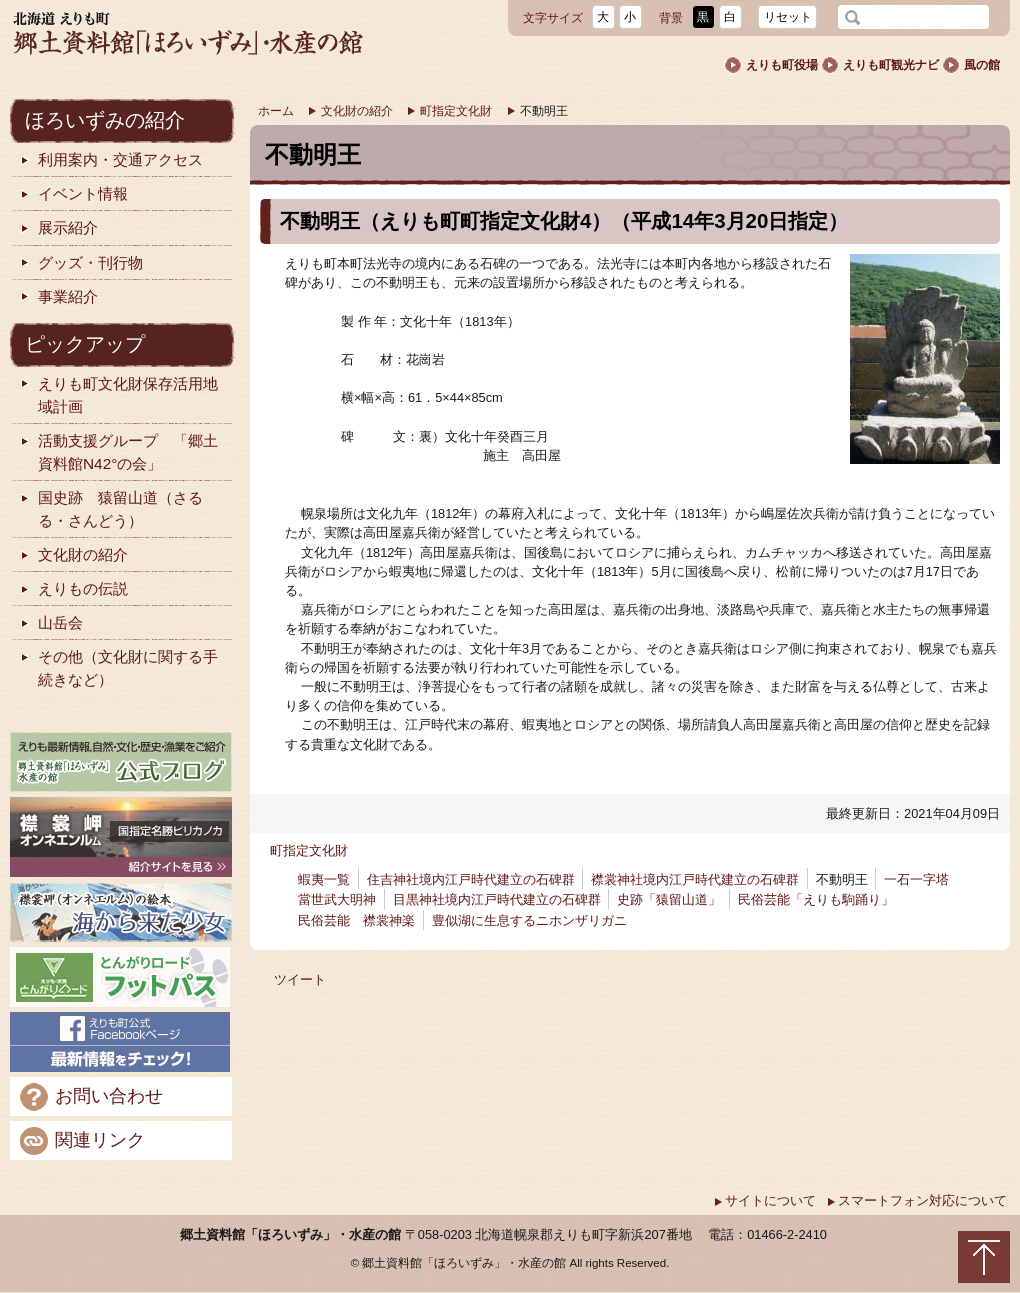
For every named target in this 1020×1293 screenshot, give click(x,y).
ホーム (276, 111)
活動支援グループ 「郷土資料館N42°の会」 (118, 452)
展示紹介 (58, 228)
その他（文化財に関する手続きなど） (118, 668)
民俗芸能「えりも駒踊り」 (816, 899)
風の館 (971, 65)
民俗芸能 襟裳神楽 (356, 920)
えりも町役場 (771, 65)
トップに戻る (984, 1257)
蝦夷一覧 (324, 879)
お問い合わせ (91, 1097)
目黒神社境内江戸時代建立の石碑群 (497, 899)
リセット (788, 17)
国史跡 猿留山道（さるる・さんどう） (110, 509)
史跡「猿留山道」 (669, 899)
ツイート (300, 979)
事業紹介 (58, 297)
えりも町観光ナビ (880, 65)
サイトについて (764, 1200)
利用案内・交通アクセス (110, 160)
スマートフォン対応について (916, 1200)
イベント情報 (73, 194)
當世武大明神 (337, 899)
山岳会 (50, 623)
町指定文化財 (449, 111)
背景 (671, 18)
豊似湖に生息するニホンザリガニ (529, 920)
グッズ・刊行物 (80, 263)
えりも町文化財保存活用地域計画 (118, 395)
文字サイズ (553, 18)
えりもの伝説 (73, 589)
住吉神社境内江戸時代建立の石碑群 (471, 879)
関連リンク (82, 1141)
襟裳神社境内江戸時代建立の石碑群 (695, 879)
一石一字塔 (916, 879)
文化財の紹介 (350, 111)
